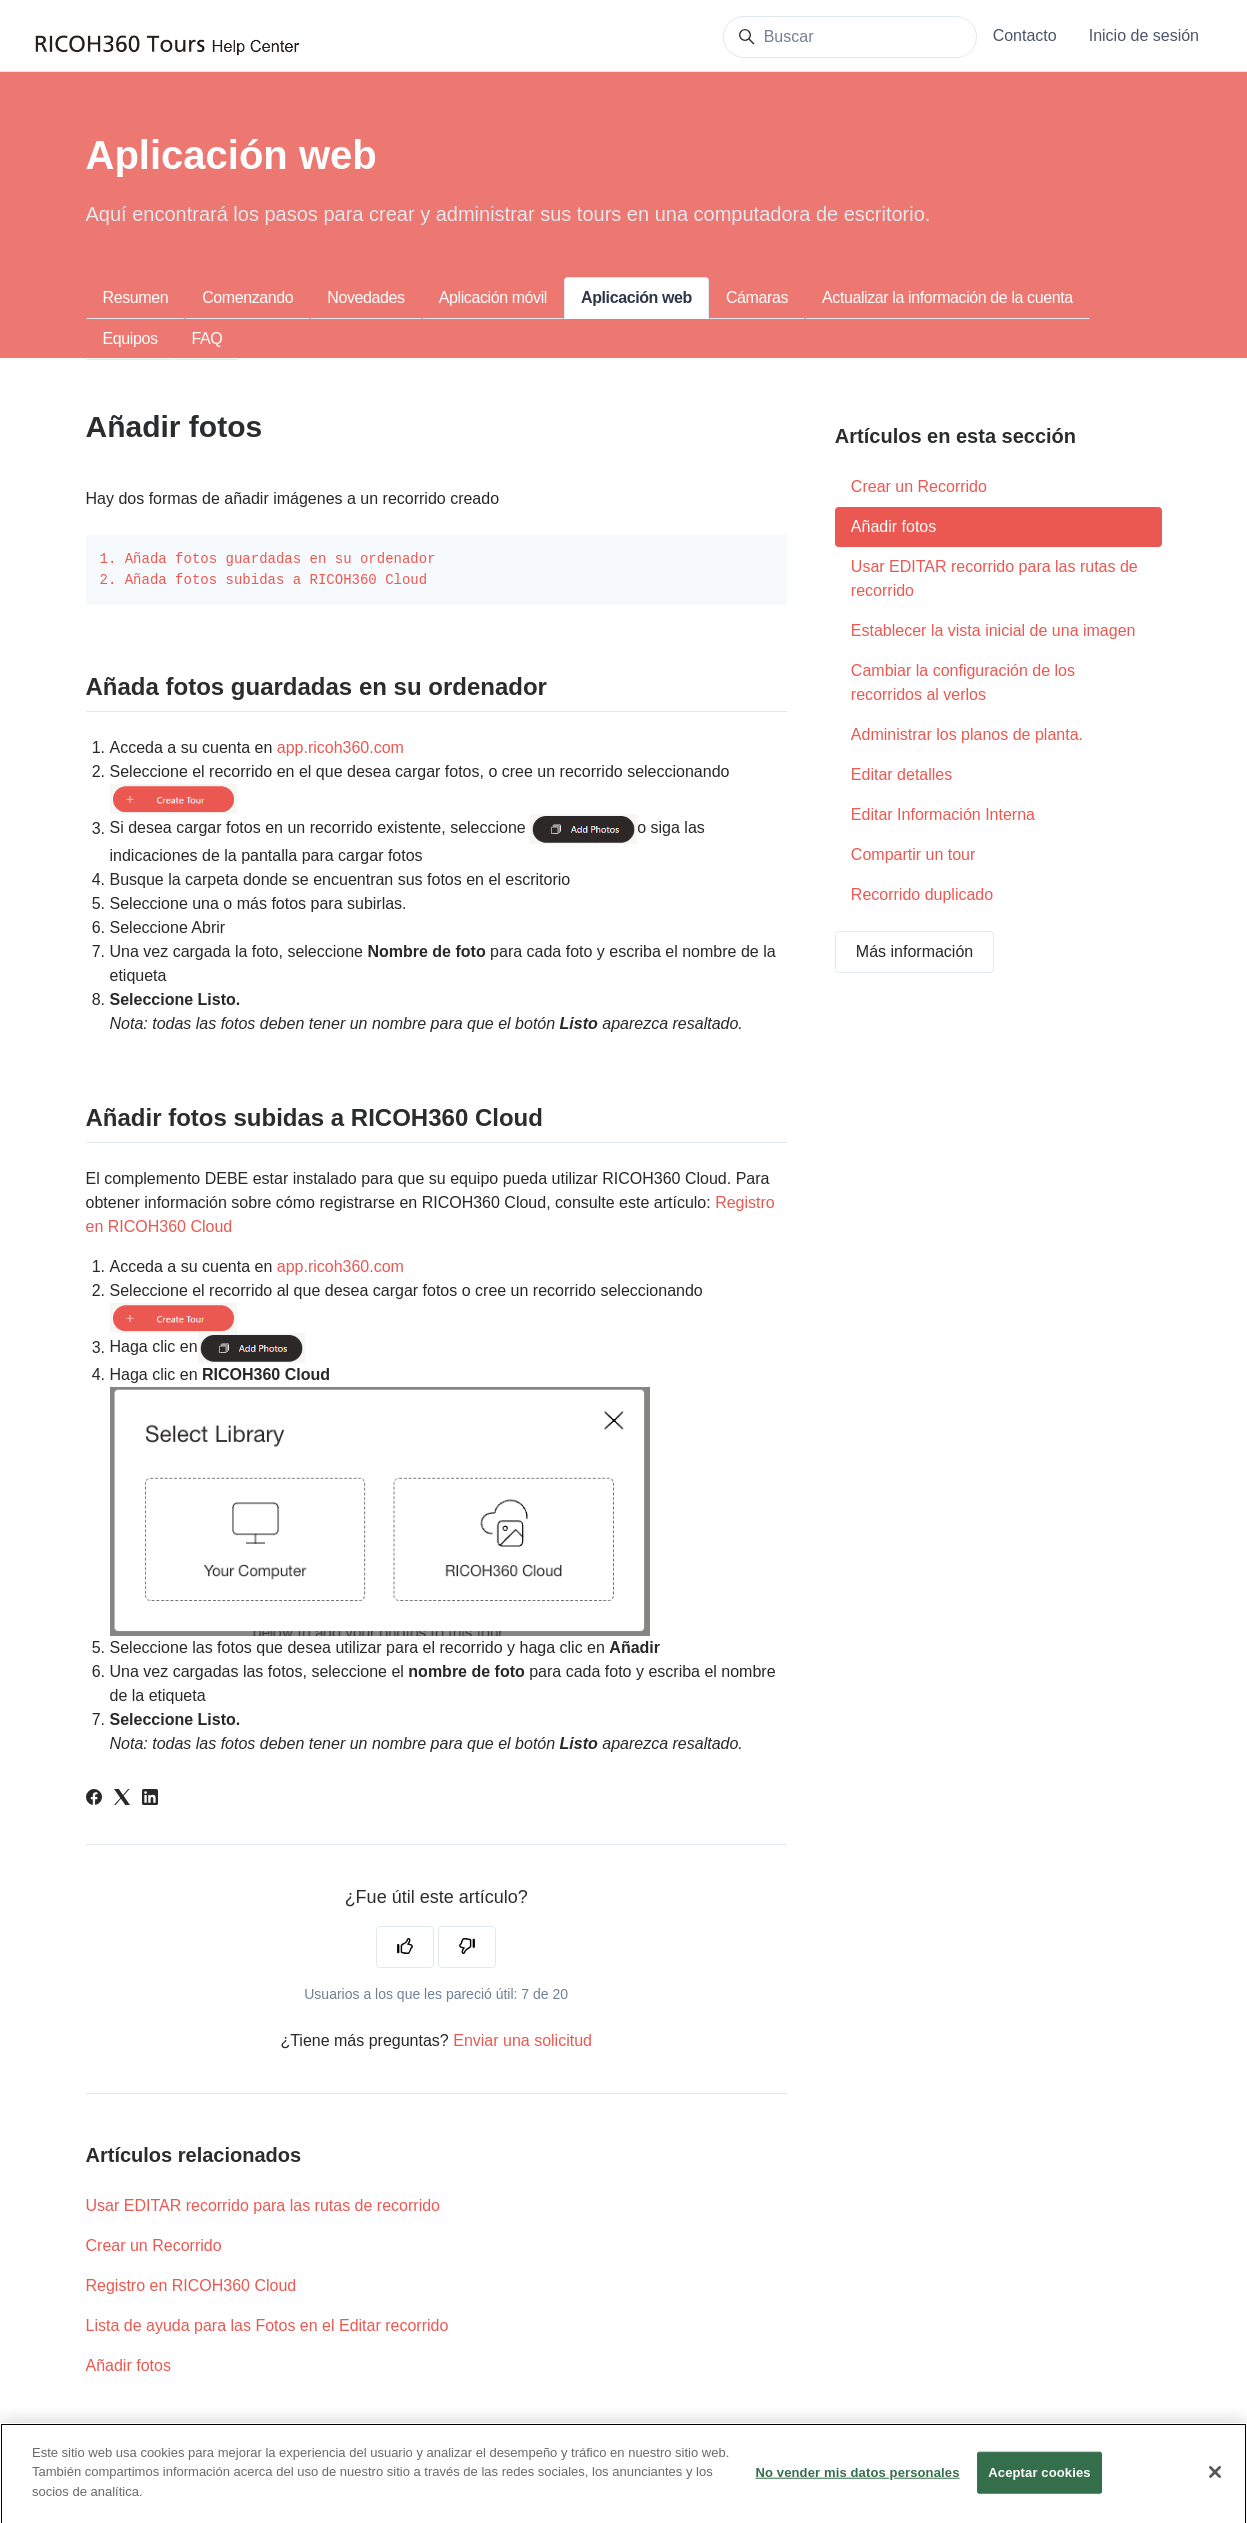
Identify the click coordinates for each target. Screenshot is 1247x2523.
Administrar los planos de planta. (967, 734)
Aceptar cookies (1039, 2484)
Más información (914, 951)
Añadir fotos (128, 2365)
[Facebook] (94, 1799)
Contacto (1025, 35)
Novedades (365, 297)
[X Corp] (122, 1799)
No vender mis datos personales (857, 2484)
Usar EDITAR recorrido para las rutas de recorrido (263, 2205)
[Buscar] (850, 37)
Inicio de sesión (1144, 35)
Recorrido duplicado (922, 894)
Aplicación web (636, 297)
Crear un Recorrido (154, 2245)
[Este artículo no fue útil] (467, 1947)
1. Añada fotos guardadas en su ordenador (268, 559)
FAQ (207, 338)
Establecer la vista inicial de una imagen (993, 630)
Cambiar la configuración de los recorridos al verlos (963, 682)
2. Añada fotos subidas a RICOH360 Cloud (264, 580)
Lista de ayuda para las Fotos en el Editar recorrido (267, 2325)
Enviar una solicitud (522, 2040)
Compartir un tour (913, 854)
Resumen (136, 297)
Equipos (130, 338)
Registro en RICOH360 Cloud (191, 2285)
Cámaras (757, 297)
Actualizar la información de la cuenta (947, 297)
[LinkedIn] (150, 1799)
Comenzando (247, 297)
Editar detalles (901, 774)
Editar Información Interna (943, 814)
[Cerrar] (1215, 2484)
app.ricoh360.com (340, 747)
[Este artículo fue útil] (405, 1947)
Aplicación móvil (493, 297)
